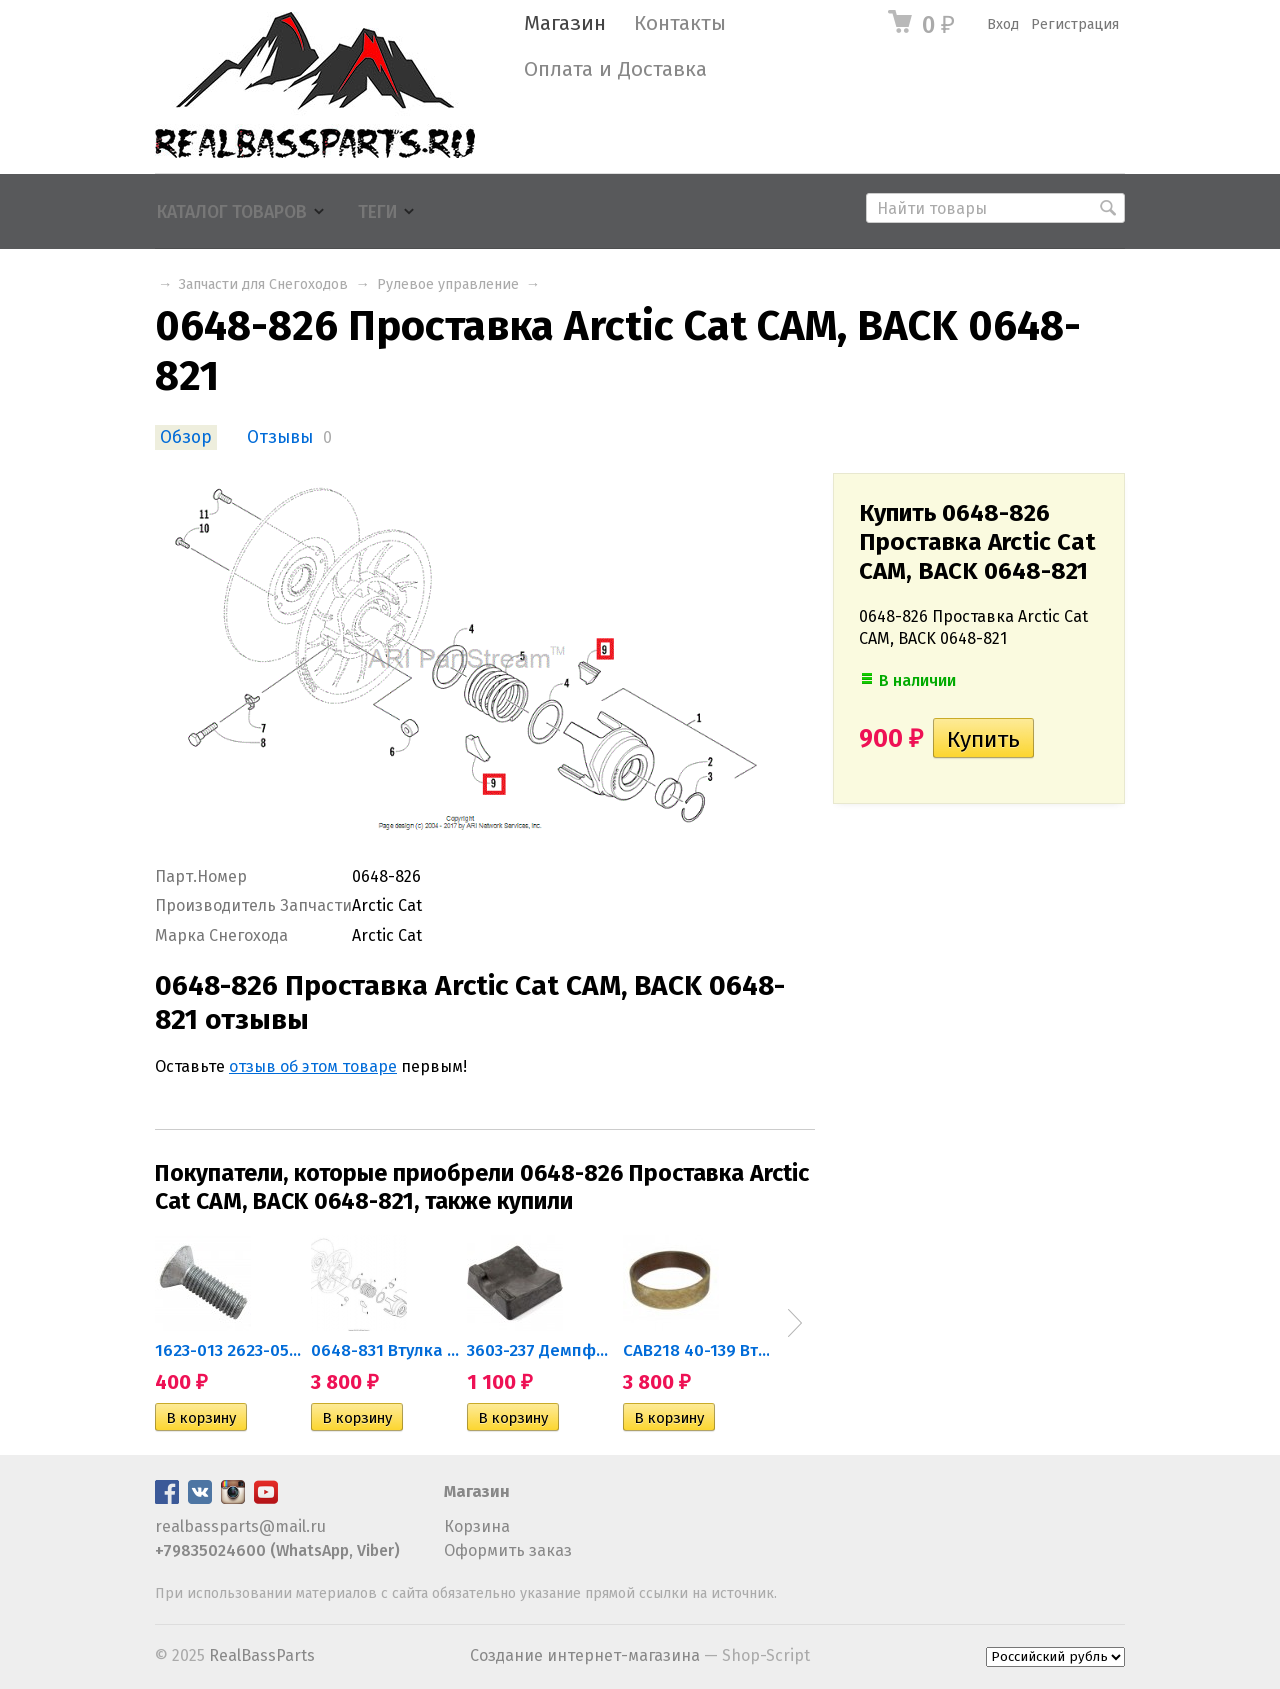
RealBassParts (262, 1655)
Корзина (477, 1526)
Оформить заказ (508, 1550)
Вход (1003, 24)
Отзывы (280, 437)
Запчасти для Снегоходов (263, 284)
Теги (377, 212)
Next (795, 1323)
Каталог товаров (232, 212)
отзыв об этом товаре (313, 1066)
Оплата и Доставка (615, 69)
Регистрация (1075, 24)
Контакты (680, 23)
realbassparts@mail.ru (240, 1526)
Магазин (565, 23)
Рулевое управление (448, 284)
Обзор (186, 437)
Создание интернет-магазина (585, 1655)
